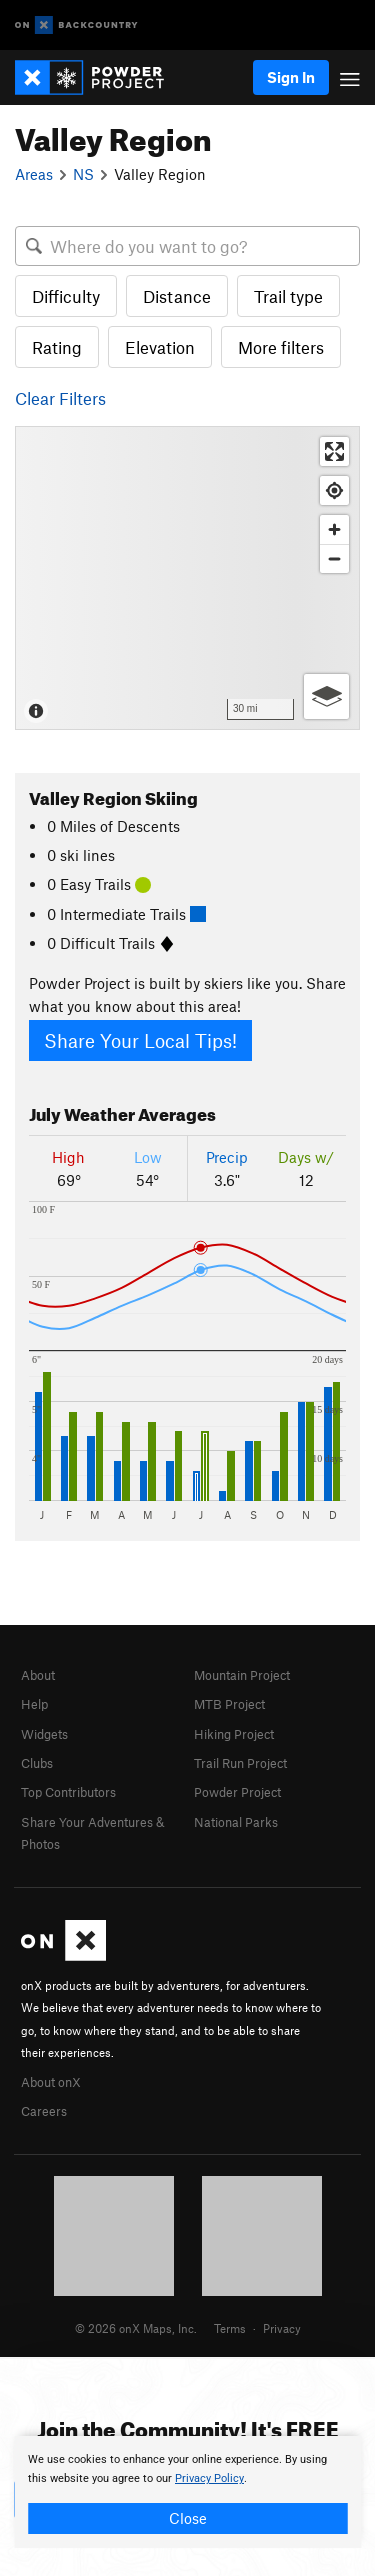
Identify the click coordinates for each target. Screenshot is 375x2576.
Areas (34, 174)
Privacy (282, 2328)
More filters (281, 347)
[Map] (187, 578)
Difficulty (66, 296)
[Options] (326, 696)
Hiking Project (234, 1734)
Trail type (288, 296)
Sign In (291, 77)
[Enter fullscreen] (334, 451)
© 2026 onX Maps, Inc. (136, 2328)
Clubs (37, 1763)
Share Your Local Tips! (140, 1040)
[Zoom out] (334, 558)
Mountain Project (242, 1675)
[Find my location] (334, 490)
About (38, 1675)
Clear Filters (60, 398)
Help (34, 1704)
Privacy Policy (209, 2478)
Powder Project (237, 1792)
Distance (177, 296)
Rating (57, 347)
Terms (230, 2328)
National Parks (236, 1822)
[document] (187, 2492)
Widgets (44, 1734)
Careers (44, 2111)
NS (83, 174)
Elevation (160, 347)
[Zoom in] (334, 529)
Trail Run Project (240, 1763)
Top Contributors (68, 1792)
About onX (51, 2082)
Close (188, 2518)
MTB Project (229, 1704)
